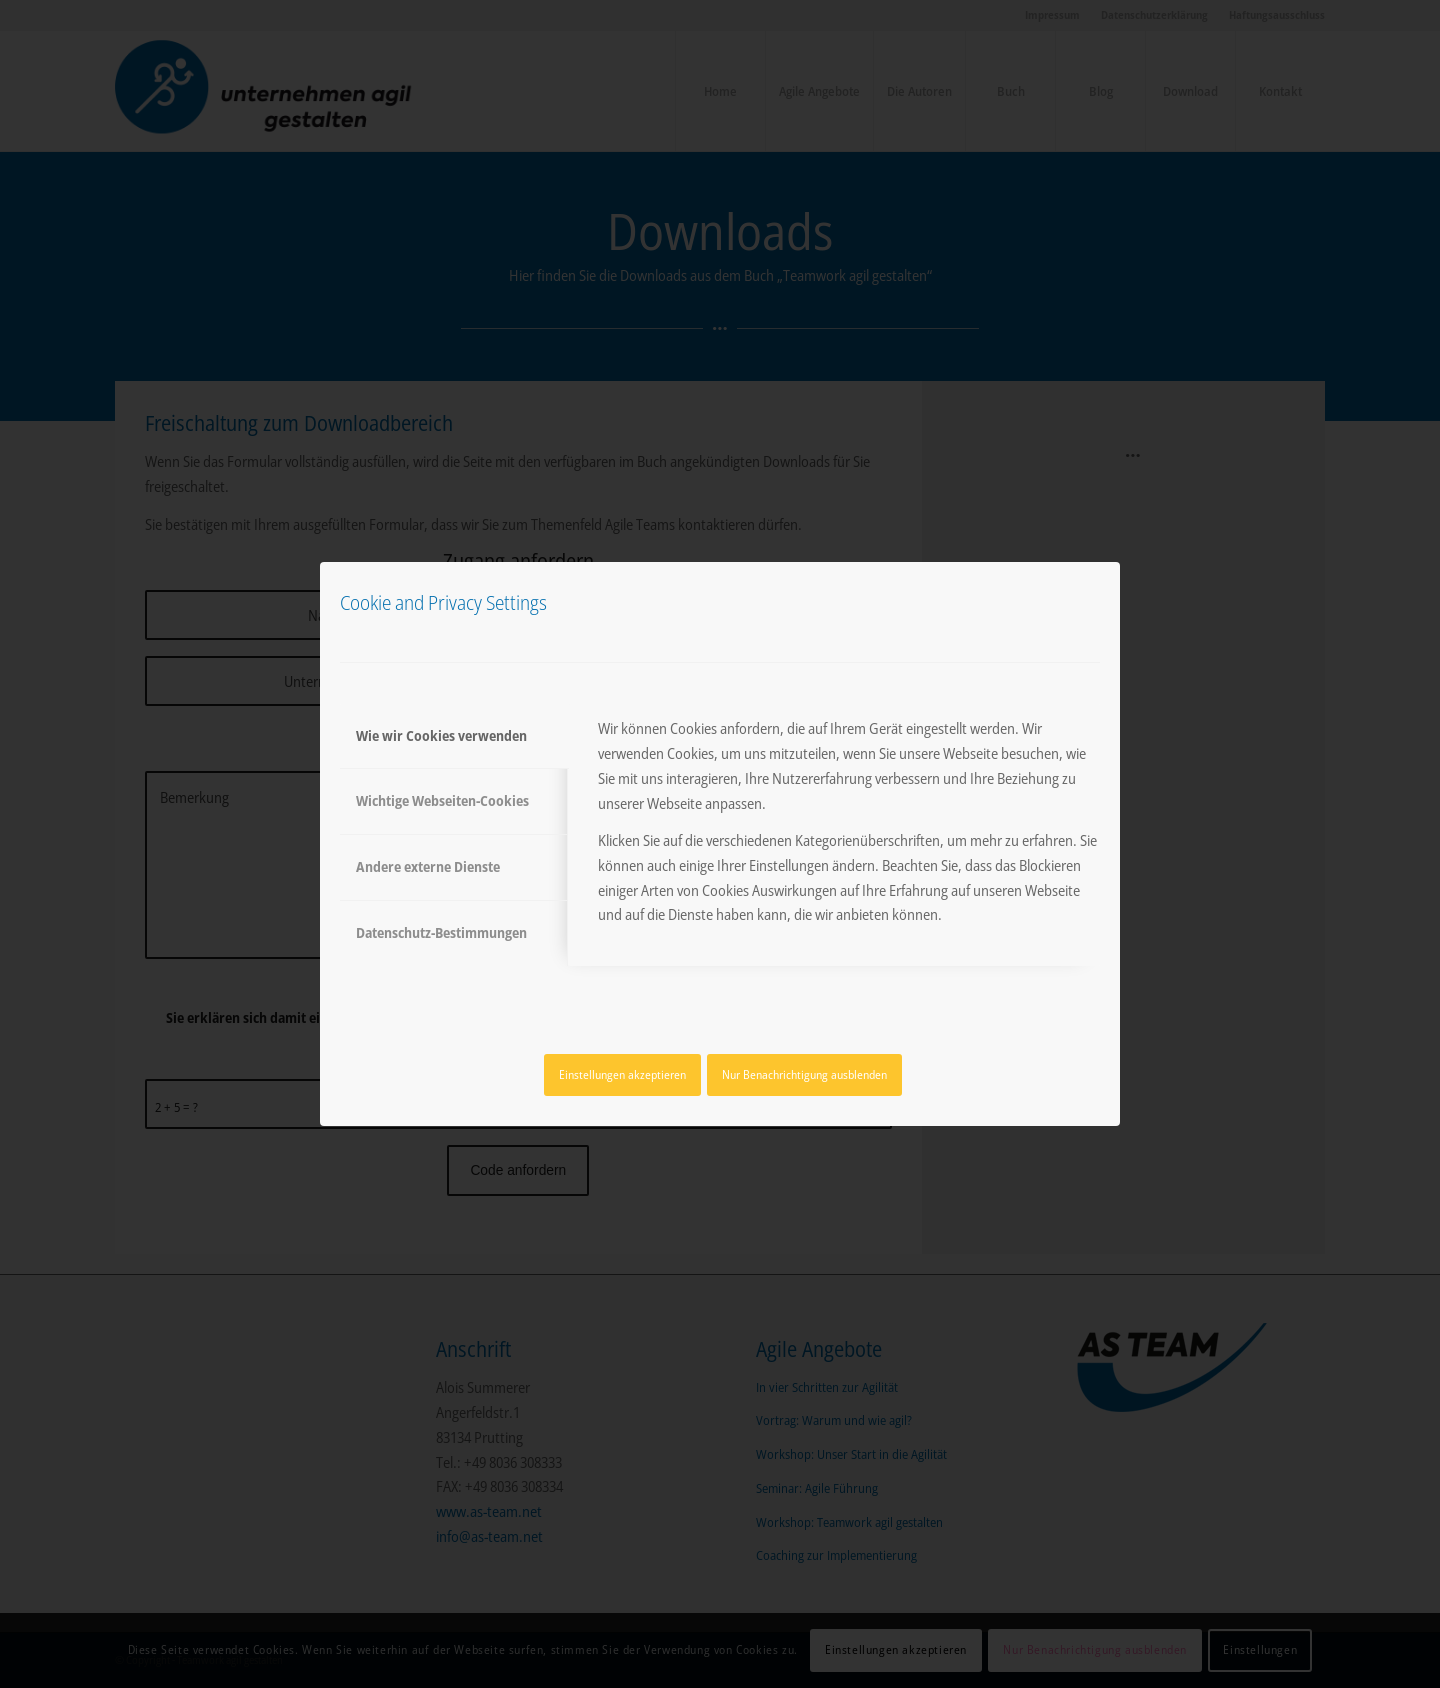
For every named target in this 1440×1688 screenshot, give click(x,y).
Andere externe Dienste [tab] (428, 866)
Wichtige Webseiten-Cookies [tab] (442, 800)
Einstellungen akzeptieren (622, 1074)
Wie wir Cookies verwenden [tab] (441, 735)
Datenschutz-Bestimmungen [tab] (441, 932)
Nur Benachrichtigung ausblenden (804, 1074)
